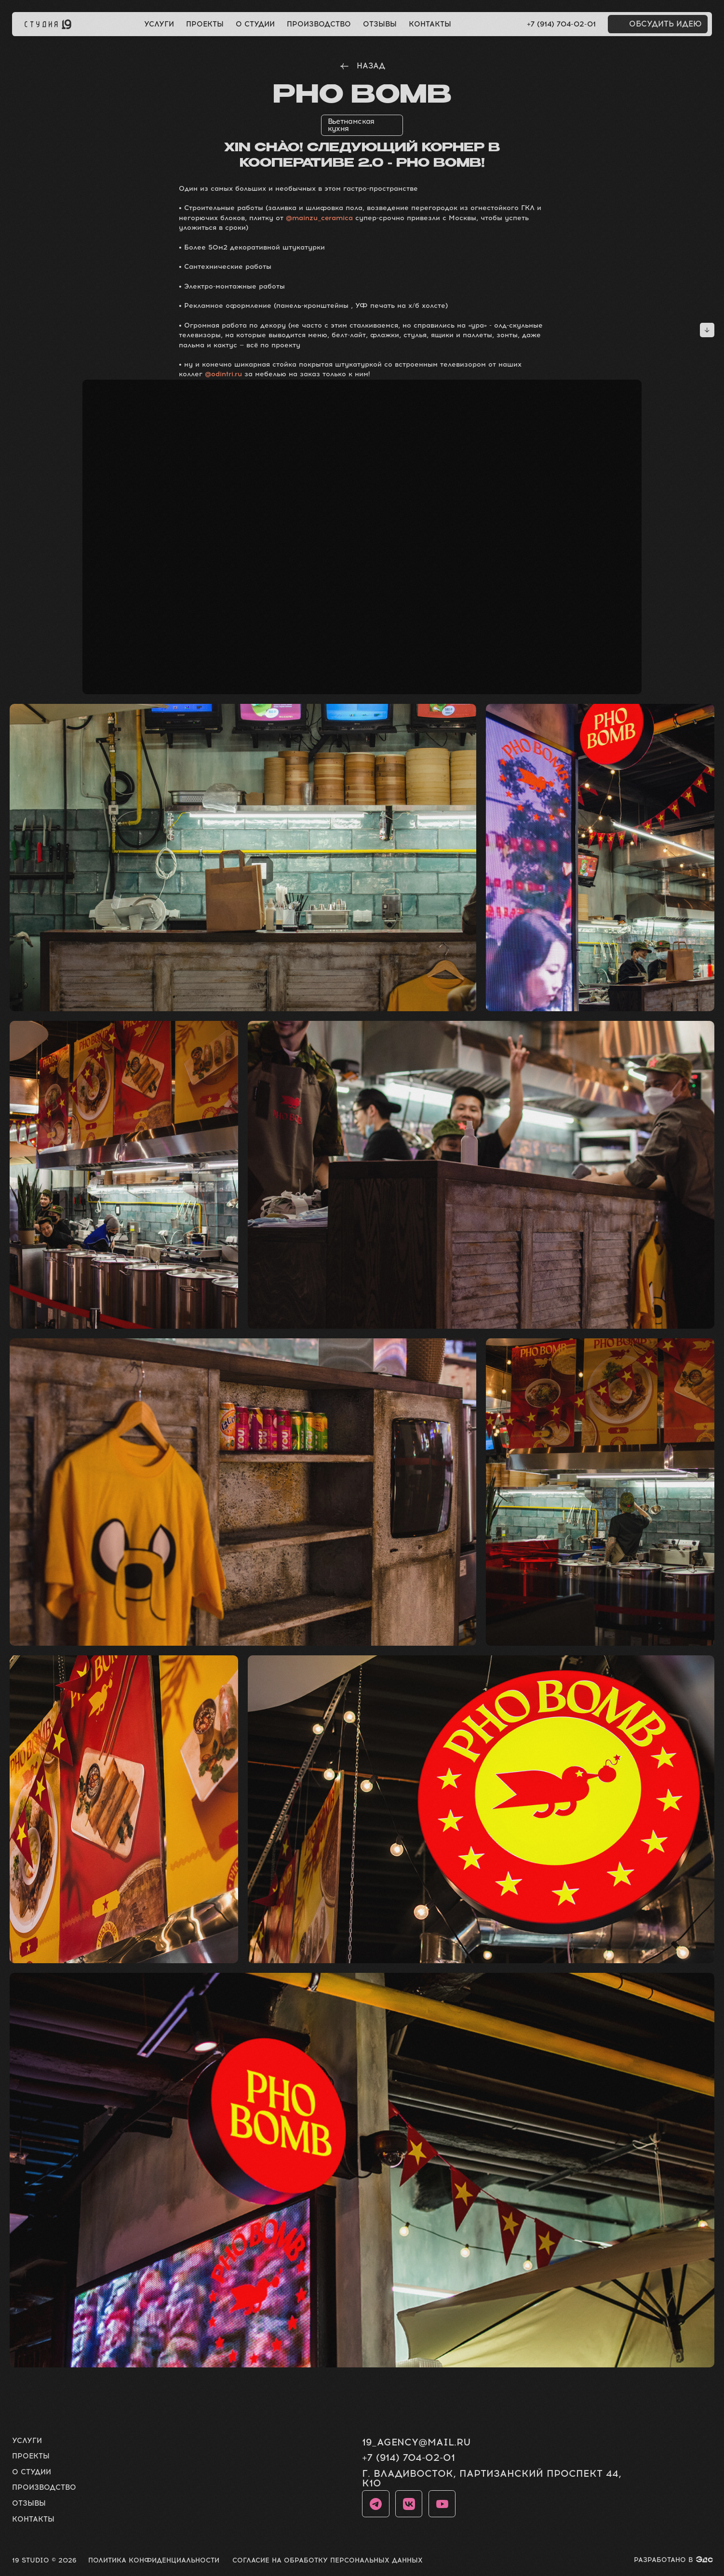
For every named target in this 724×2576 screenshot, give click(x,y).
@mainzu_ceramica (319, 218)
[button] (658, 24)
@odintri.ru (223, 374)
